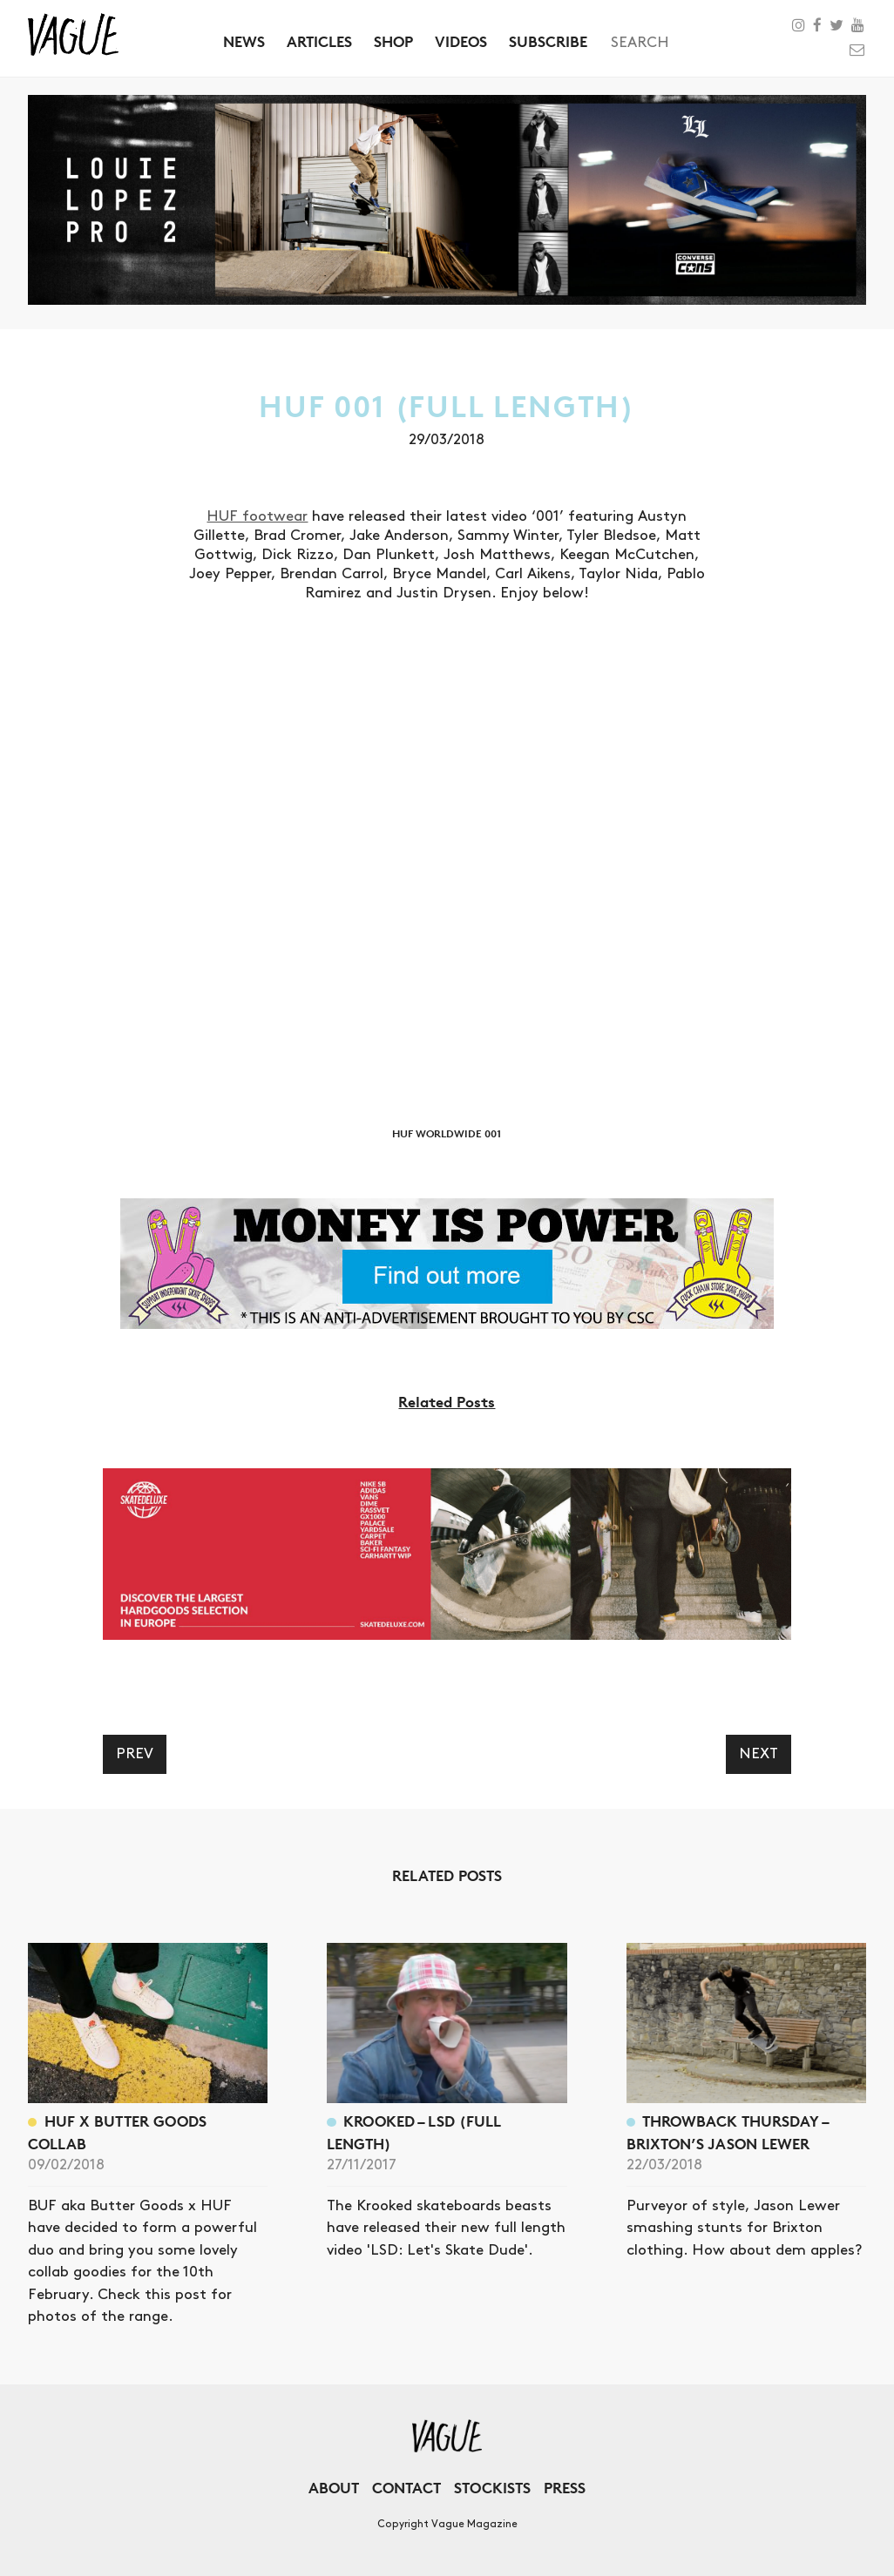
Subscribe (548, 41)
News (244, 41)
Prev (134, 1754)
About (333, 2487)
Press (565, 2487)
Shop (393, 41)
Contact (406, 2487)
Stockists (492, 2487)
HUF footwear (257, 516)
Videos (461, 41)
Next (758, 1754)
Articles (319, 41)
